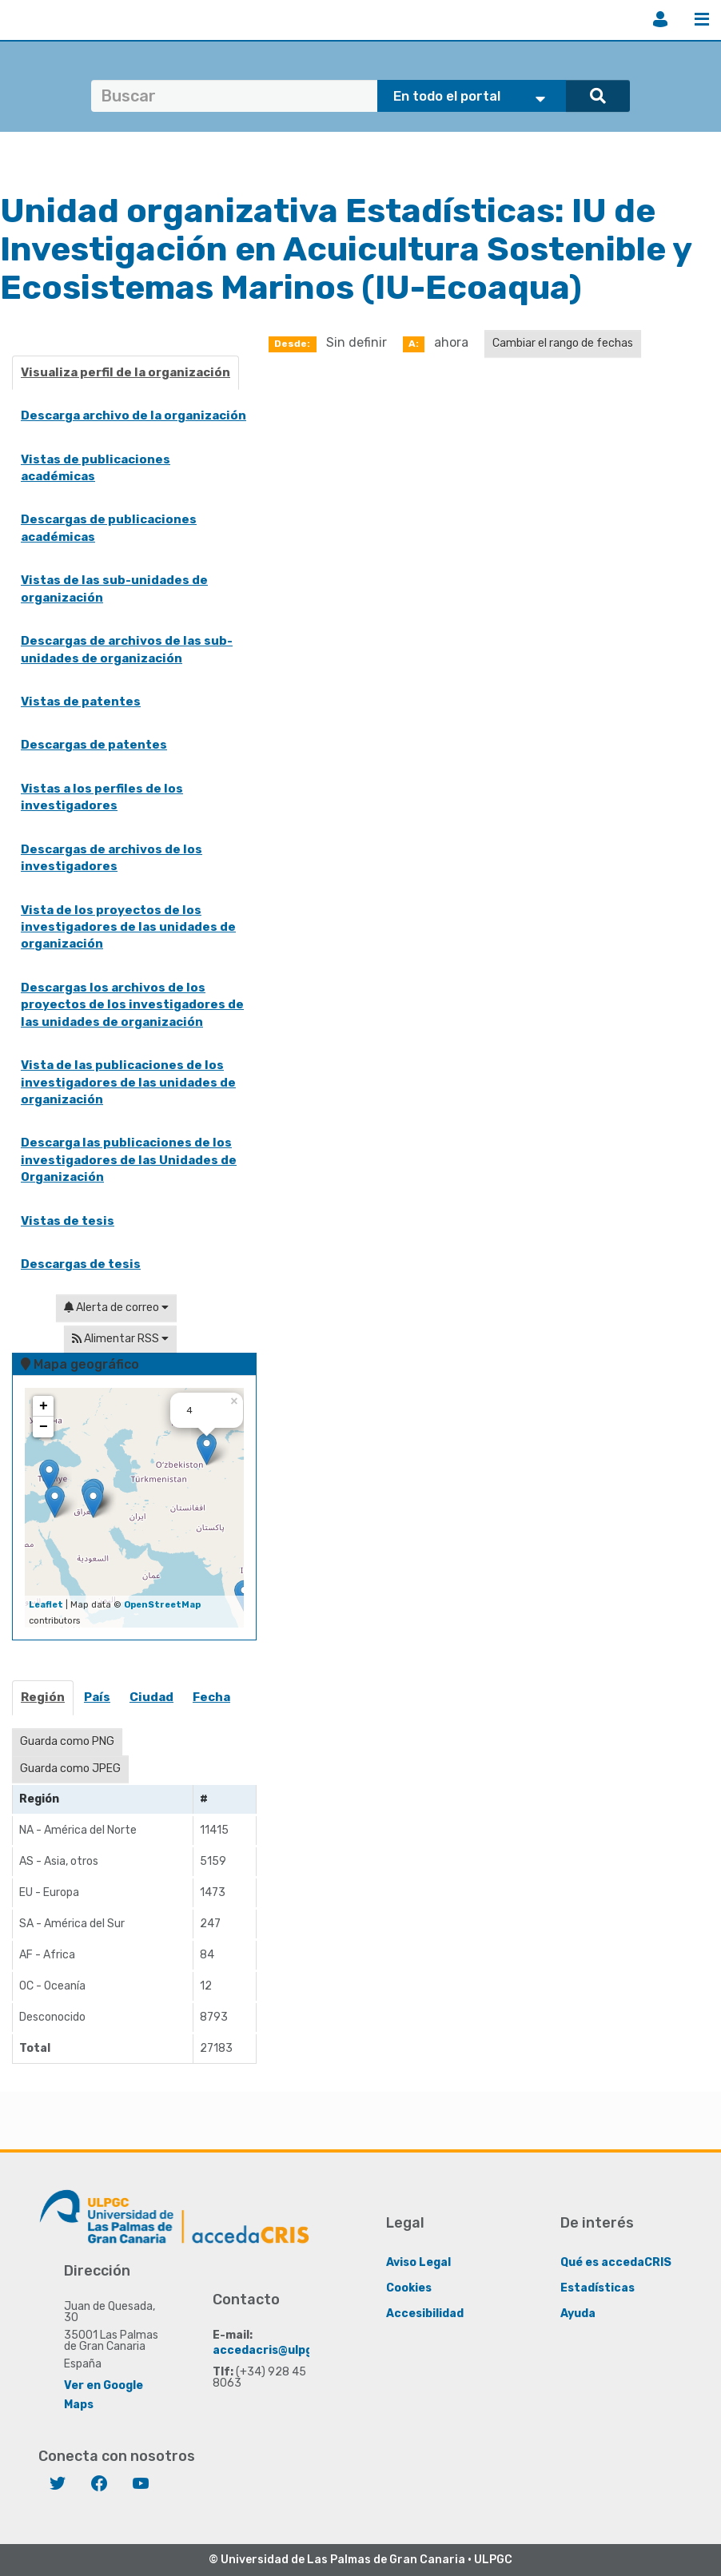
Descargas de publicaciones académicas (109, 527)
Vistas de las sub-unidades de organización (114, 588)
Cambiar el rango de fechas (562, 343)
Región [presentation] (43, 1697)
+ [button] (43, 1406)
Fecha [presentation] (211, 1697)
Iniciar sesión (660, 19)
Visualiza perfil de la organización (125, 372)
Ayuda (578, 2313)
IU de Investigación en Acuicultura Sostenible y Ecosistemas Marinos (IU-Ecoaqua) (345, 249)
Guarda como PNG (67, 1741)
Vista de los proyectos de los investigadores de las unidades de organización (128, 927)
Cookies (409, 2288)
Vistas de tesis (67, 1221)
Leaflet (46, 1605)
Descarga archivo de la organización (133, 415)
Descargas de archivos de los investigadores (111, 857)
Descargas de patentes (94, 744)
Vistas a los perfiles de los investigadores (102, 797)
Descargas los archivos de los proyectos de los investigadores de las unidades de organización (132, 1004)
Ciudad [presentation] (151, 1697)
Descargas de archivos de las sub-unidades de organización (127, 649)
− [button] (43, 1427)
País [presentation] (97, 1697)
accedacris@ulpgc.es (275, 2350)
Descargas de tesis (81, 1264)
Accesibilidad (425, 2313)
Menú (701, 19)
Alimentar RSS (120, 1339)
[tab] (43, 1702)
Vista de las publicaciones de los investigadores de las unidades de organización (128, 1082)
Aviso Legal (418, 2262)
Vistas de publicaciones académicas (95, 467)
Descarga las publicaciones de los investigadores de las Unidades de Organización (129, 1159)
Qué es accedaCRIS (615, 2262)
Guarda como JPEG (70, 1768)
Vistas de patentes (81, 701)
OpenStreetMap (162, 1605)
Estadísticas (597, 2288)
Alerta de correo (116, 1307)
